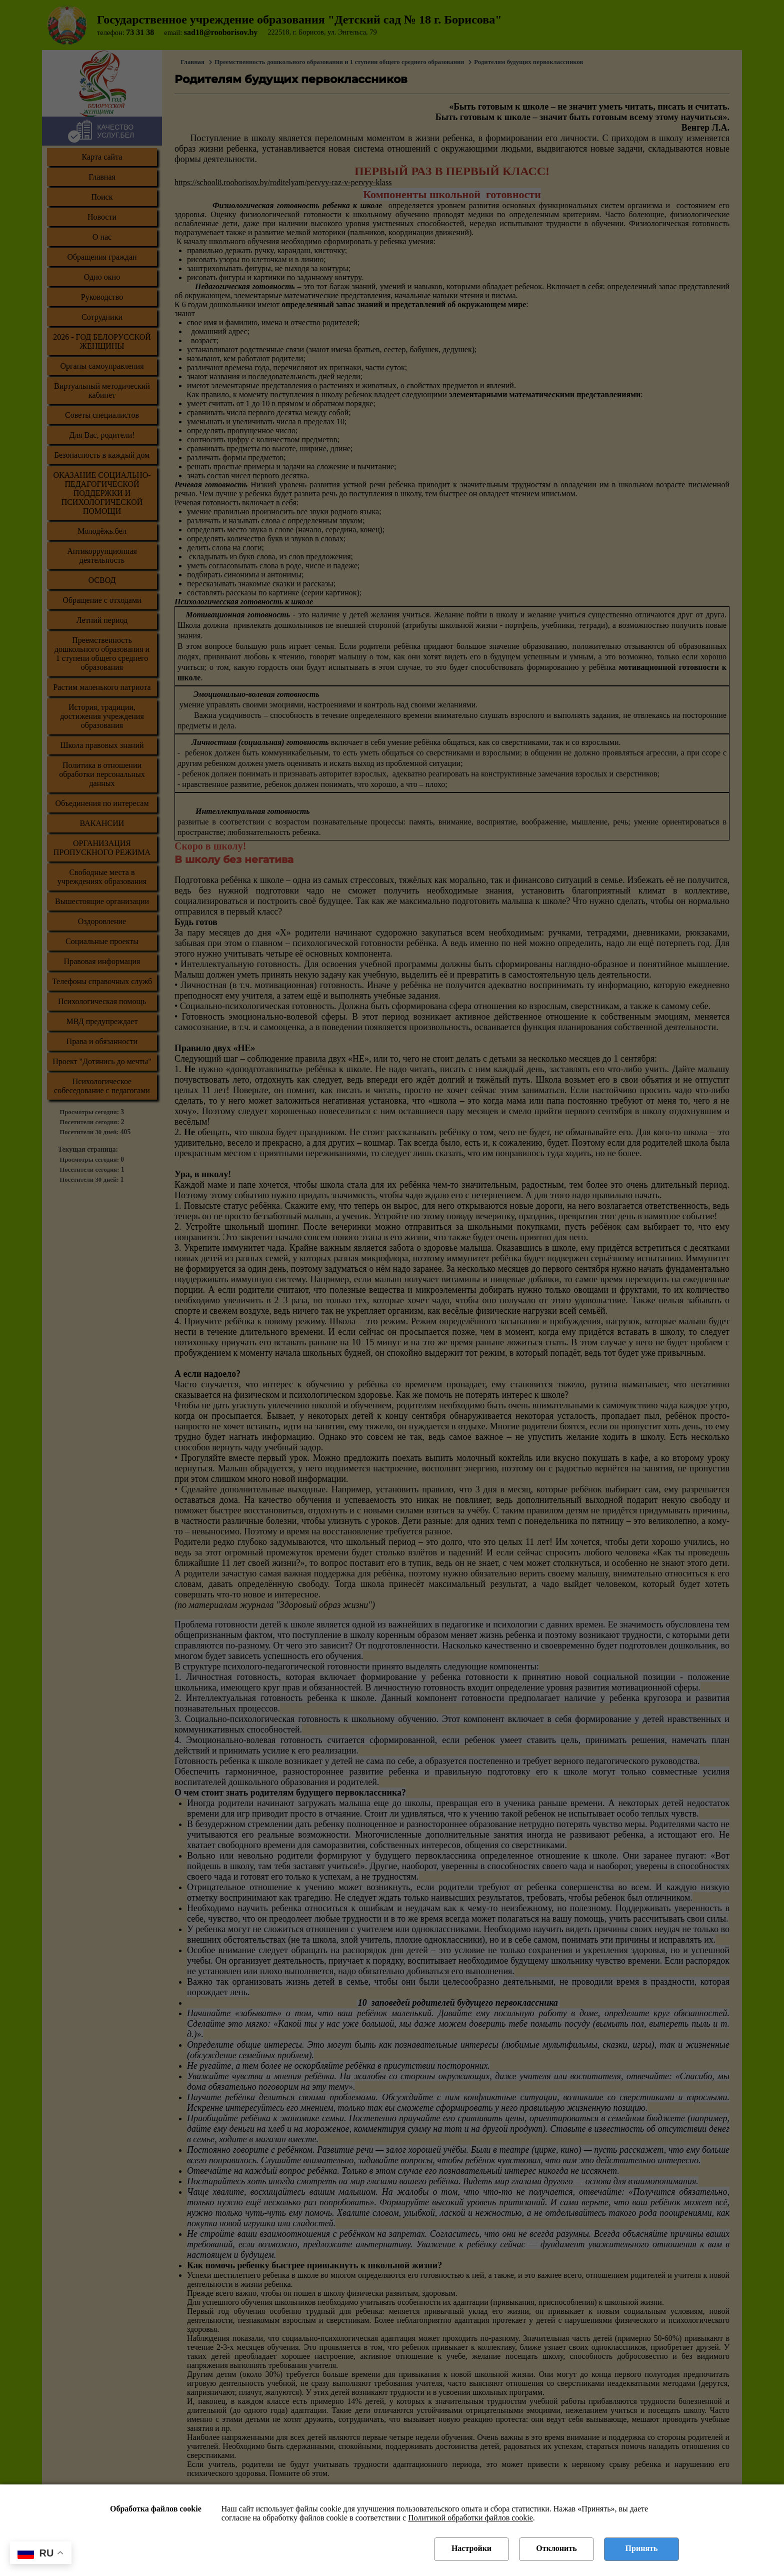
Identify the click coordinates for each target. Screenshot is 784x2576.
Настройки (472, 2548)
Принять (642, 2548)
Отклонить (556, 2548)
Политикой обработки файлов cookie (470, 2517)
